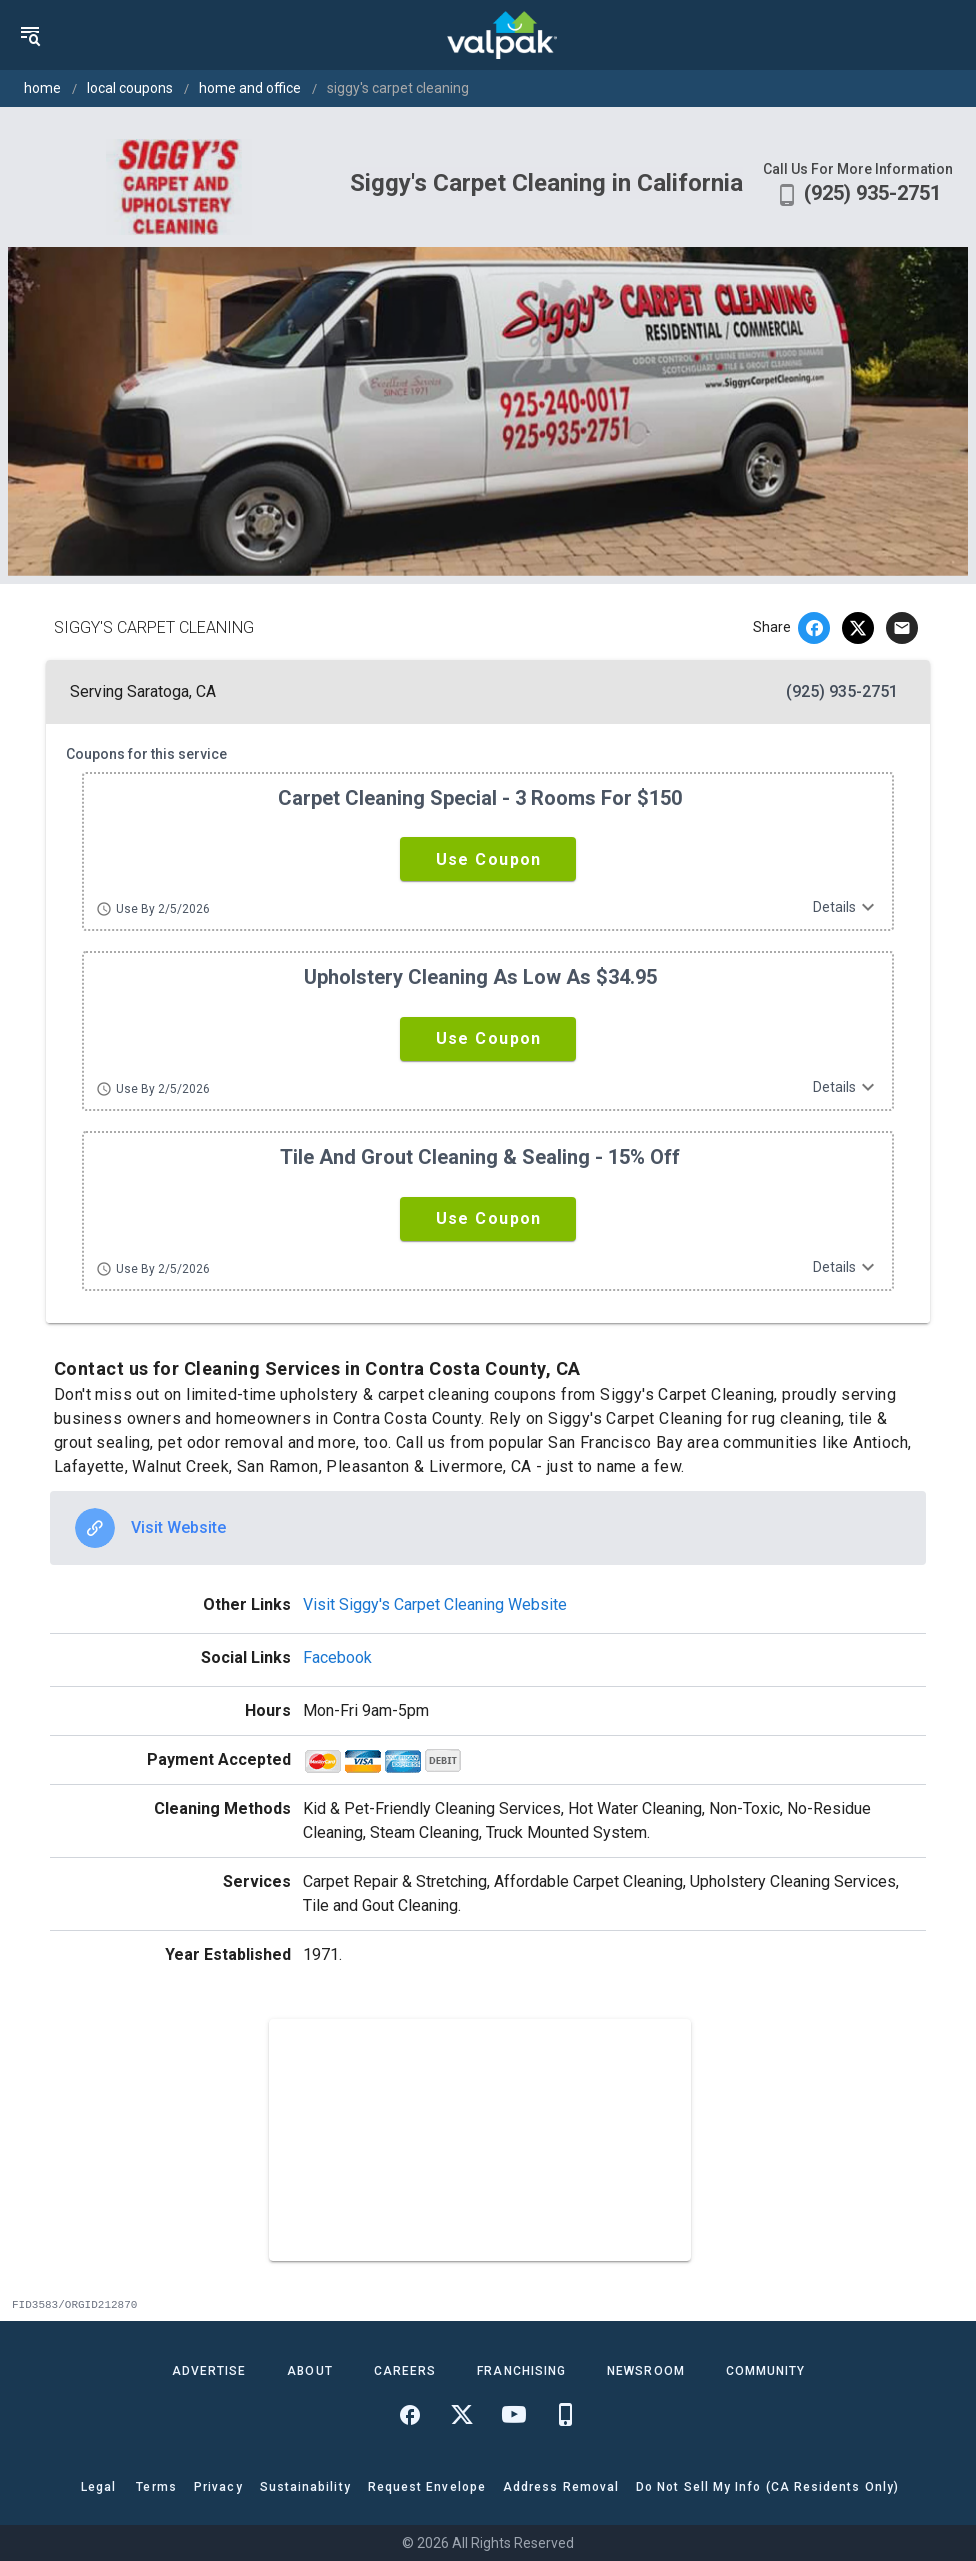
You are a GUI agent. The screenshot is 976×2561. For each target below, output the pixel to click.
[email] (902, 628)
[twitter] (858, 628)
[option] (488, 1528)
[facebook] (814, 628)
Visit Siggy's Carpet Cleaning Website (435, 1604)
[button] (488, 859)
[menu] (30, 35)
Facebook (337, 1657)
